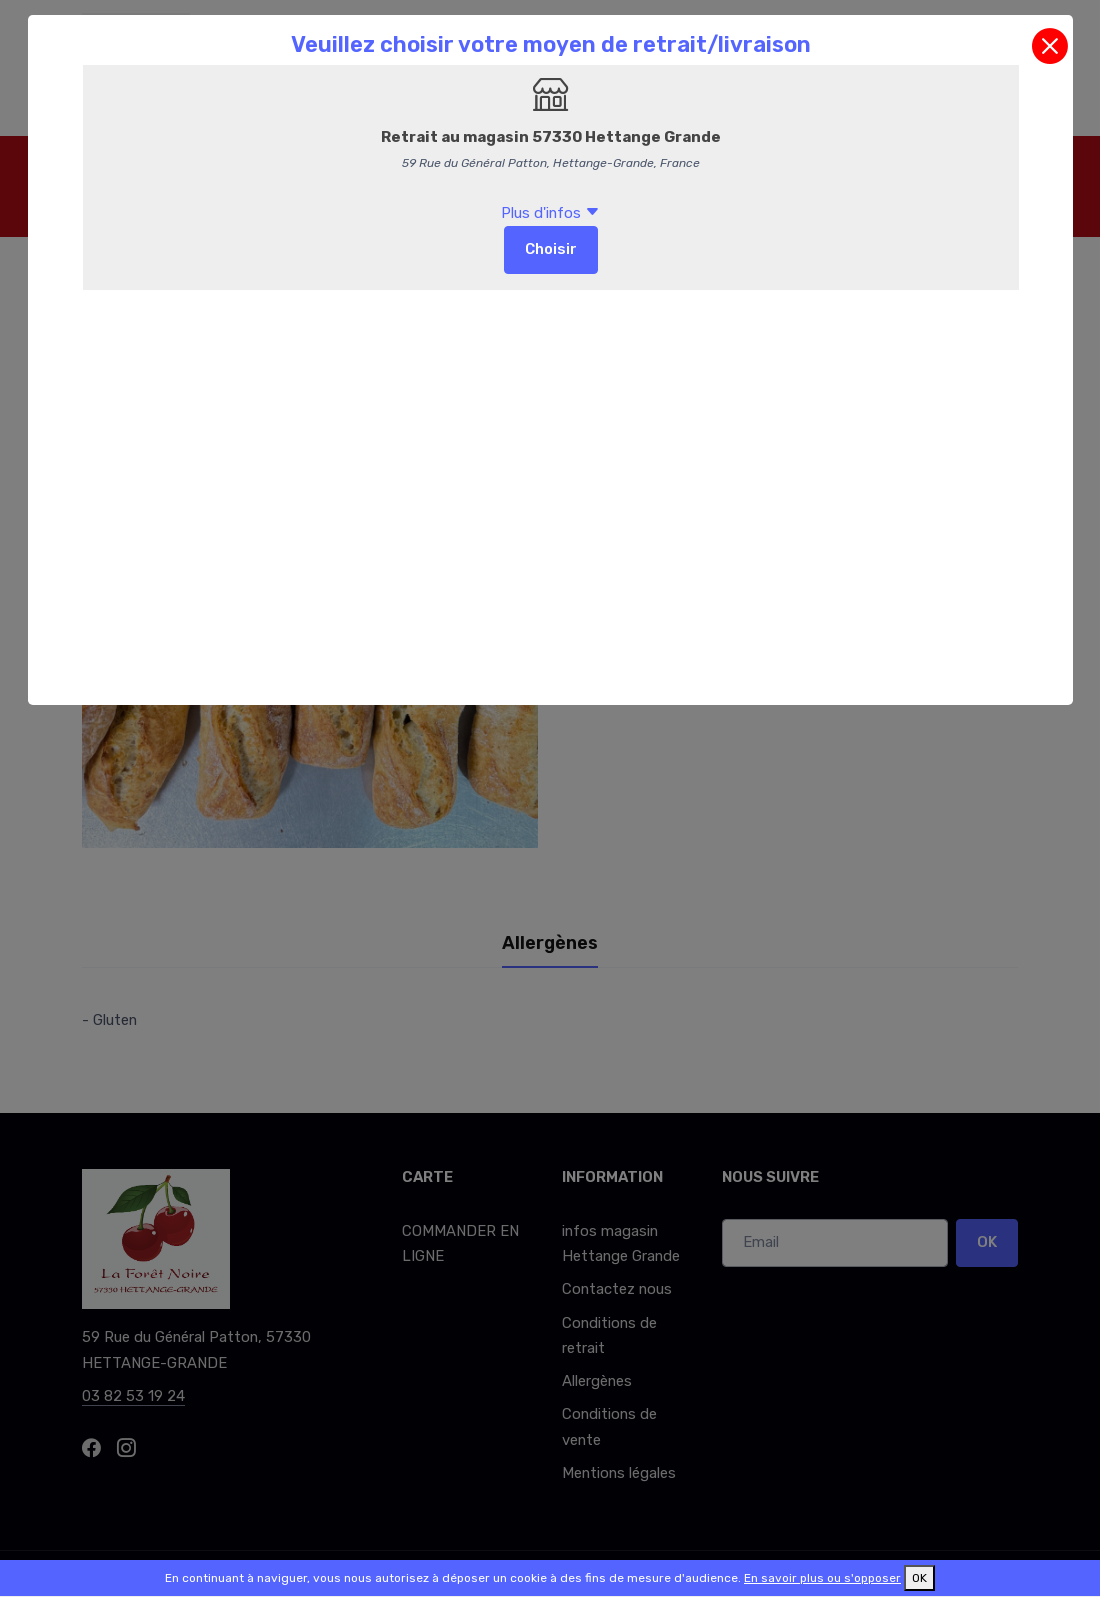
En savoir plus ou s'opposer (822, 1578)
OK (919, 1578)
